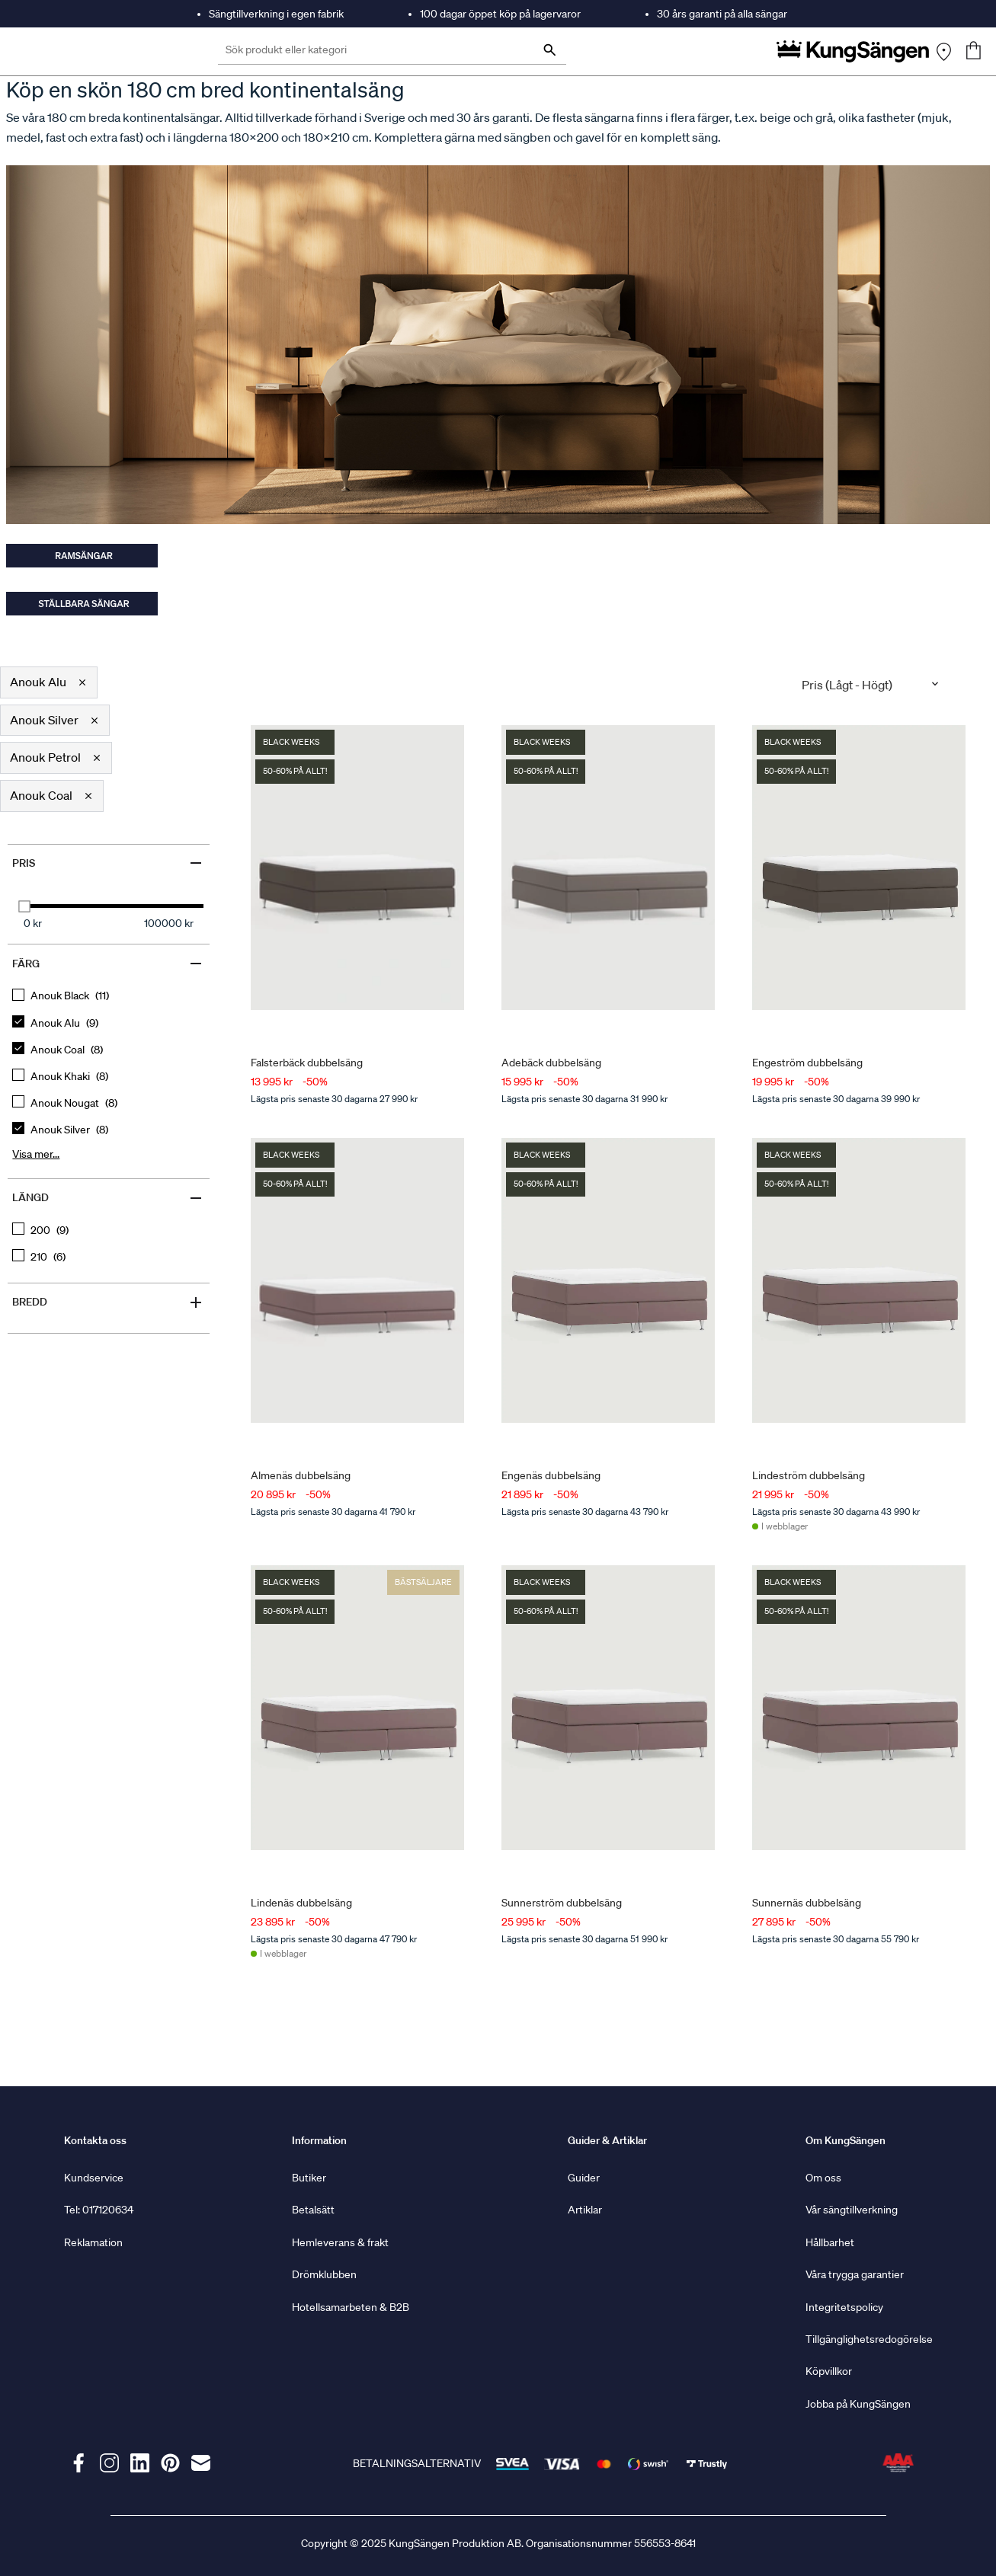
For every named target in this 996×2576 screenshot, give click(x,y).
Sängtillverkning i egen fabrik (276, 14)
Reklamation (93, 2242)
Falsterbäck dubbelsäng (307, 1062)
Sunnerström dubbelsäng (561, 1903)
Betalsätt (313, 2209)
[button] (49, 682)
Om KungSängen (845, 2140)
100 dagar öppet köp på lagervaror (500, 14)
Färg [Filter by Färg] (108, 963)
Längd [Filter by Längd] (108, 1198)
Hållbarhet (829, 2242)
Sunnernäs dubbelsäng (806, 1903)
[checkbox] (109, 996)
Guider (584, 2177)
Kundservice (93, 2177)
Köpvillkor (828, 2371)
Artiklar (585, 2209)
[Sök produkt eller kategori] (392, 51)
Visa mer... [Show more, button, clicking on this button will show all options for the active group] (35, 1154)
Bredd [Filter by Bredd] (108, 1302)
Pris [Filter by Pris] (108, 863)
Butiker (309, 2177)
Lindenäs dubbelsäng (301, 1903)
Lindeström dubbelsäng (808, 1474)
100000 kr (169, 923)
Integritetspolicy (844, 2307)
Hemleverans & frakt (340, 2242)
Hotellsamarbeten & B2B (350, 2307)
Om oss (823, 2177)
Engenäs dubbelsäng (550, 1474)
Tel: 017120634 (98, 2209)
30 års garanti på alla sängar (722, 14)
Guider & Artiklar (607, 2140)
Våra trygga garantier (854, 2274)
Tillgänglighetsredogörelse (869, 2339)
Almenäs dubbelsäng (301, 1474)
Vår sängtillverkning (851, 2209)
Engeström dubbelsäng (807, 1062)
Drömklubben (324, 2274)
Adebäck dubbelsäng (551, 1062)
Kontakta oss (95, 2140)
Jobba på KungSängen (858, 2404)
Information (319, 2140)
